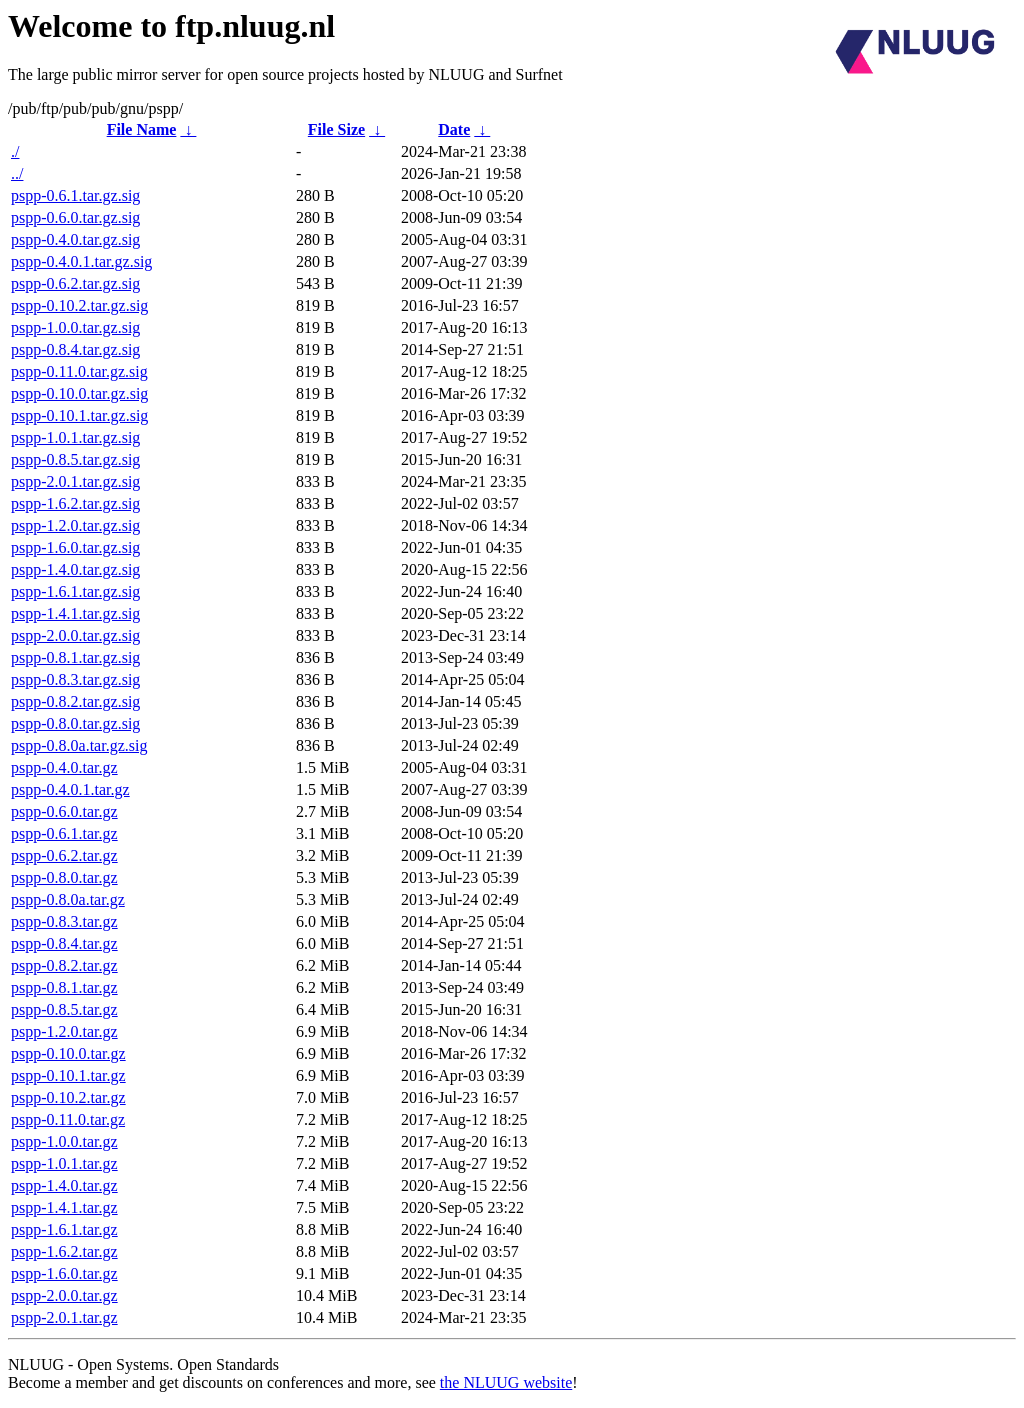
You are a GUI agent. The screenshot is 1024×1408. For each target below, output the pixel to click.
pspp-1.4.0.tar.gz (64, 1185)
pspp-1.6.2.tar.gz (64, 1251)
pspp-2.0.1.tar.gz (64, 1317)
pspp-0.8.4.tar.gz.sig (75, 349)
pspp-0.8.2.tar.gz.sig (75, 701)
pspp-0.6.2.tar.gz (64, 855)
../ (17, 173)
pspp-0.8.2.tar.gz (64, 965)
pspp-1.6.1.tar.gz (64, 1229)
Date (454, 129)
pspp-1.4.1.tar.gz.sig (75, 613)
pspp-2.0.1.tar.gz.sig (75, 481)
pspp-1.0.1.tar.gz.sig (75, 437)
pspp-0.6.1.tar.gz (64, 833)
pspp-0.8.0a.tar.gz (68, 899)
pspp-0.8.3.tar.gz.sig (75, 679)
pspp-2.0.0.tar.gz (64, 1295)
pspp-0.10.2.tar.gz (68, 1097)
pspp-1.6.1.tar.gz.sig (75, 591)
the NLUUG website (506, 1382)
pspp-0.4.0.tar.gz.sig (75, 239)
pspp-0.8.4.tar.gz (64, 943)
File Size (336, 129)
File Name (142, 129)
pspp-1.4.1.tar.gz (64, 1207)
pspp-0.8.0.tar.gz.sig (75, 723)
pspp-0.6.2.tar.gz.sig (75, 283)
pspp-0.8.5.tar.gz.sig (75, 459)
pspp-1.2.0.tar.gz (64, 1031)
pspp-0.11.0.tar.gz (68, 1119)
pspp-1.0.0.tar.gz (64, 1141)
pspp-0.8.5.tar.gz (64, 1009)
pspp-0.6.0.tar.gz (64, 811)
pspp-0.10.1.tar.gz (68, 1075)
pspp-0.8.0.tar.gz (64, 877)
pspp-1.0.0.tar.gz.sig (75, 327)
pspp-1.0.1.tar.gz (64, 1163)
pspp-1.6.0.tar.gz (64, 1273)
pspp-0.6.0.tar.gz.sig (75, 217)
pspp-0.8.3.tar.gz (64, 921)
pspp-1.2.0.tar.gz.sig (75, 525)
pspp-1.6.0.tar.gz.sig (75, 547)
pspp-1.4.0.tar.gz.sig (75, 569)
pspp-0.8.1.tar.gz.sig (75, 657)
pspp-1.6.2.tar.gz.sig (75, 503)
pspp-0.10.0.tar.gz (68, 1053)
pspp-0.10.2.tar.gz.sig (79, 305)
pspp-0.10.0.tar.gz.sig (79, 393)
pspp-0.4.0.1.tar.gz (70, 789)
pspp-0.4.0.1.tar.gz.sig (81, 261)
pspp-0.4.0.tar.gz (64, 767)
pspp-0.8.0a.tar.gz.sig (79, 745)
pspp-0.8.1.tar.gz (64, 987)
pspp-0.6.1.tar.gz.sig (75, 195)
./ (15, 151)
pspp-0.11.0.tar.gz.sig (79, 371)
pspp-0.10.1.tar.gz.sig (79, 415)
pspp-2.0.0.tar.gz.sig (75, 635)
